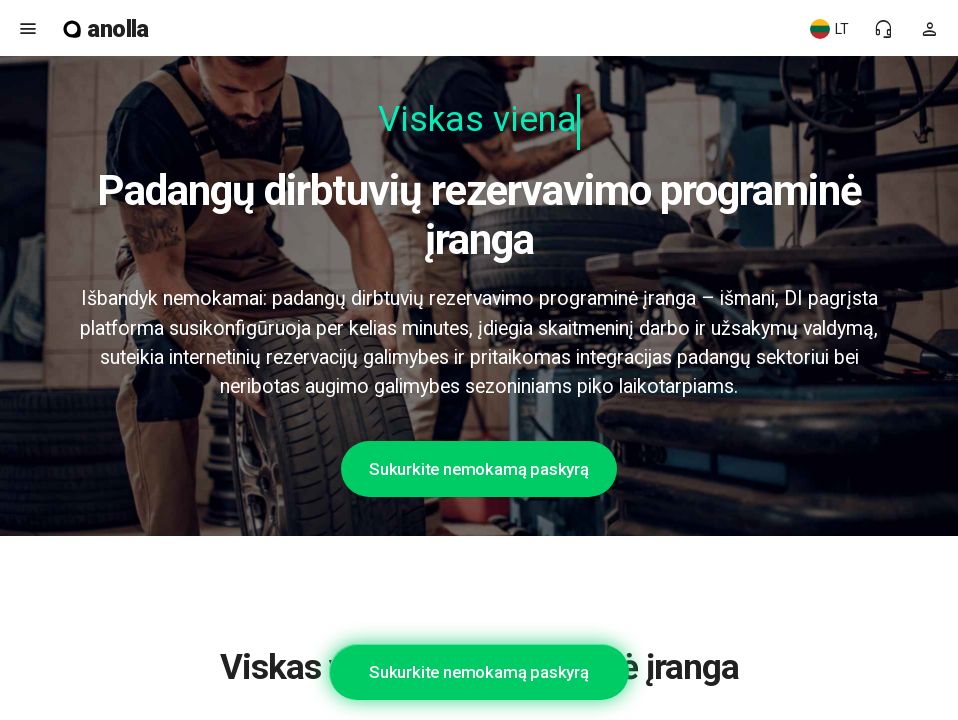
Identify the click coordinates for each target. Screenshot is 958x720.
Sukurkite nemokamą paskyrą (479, 469)
